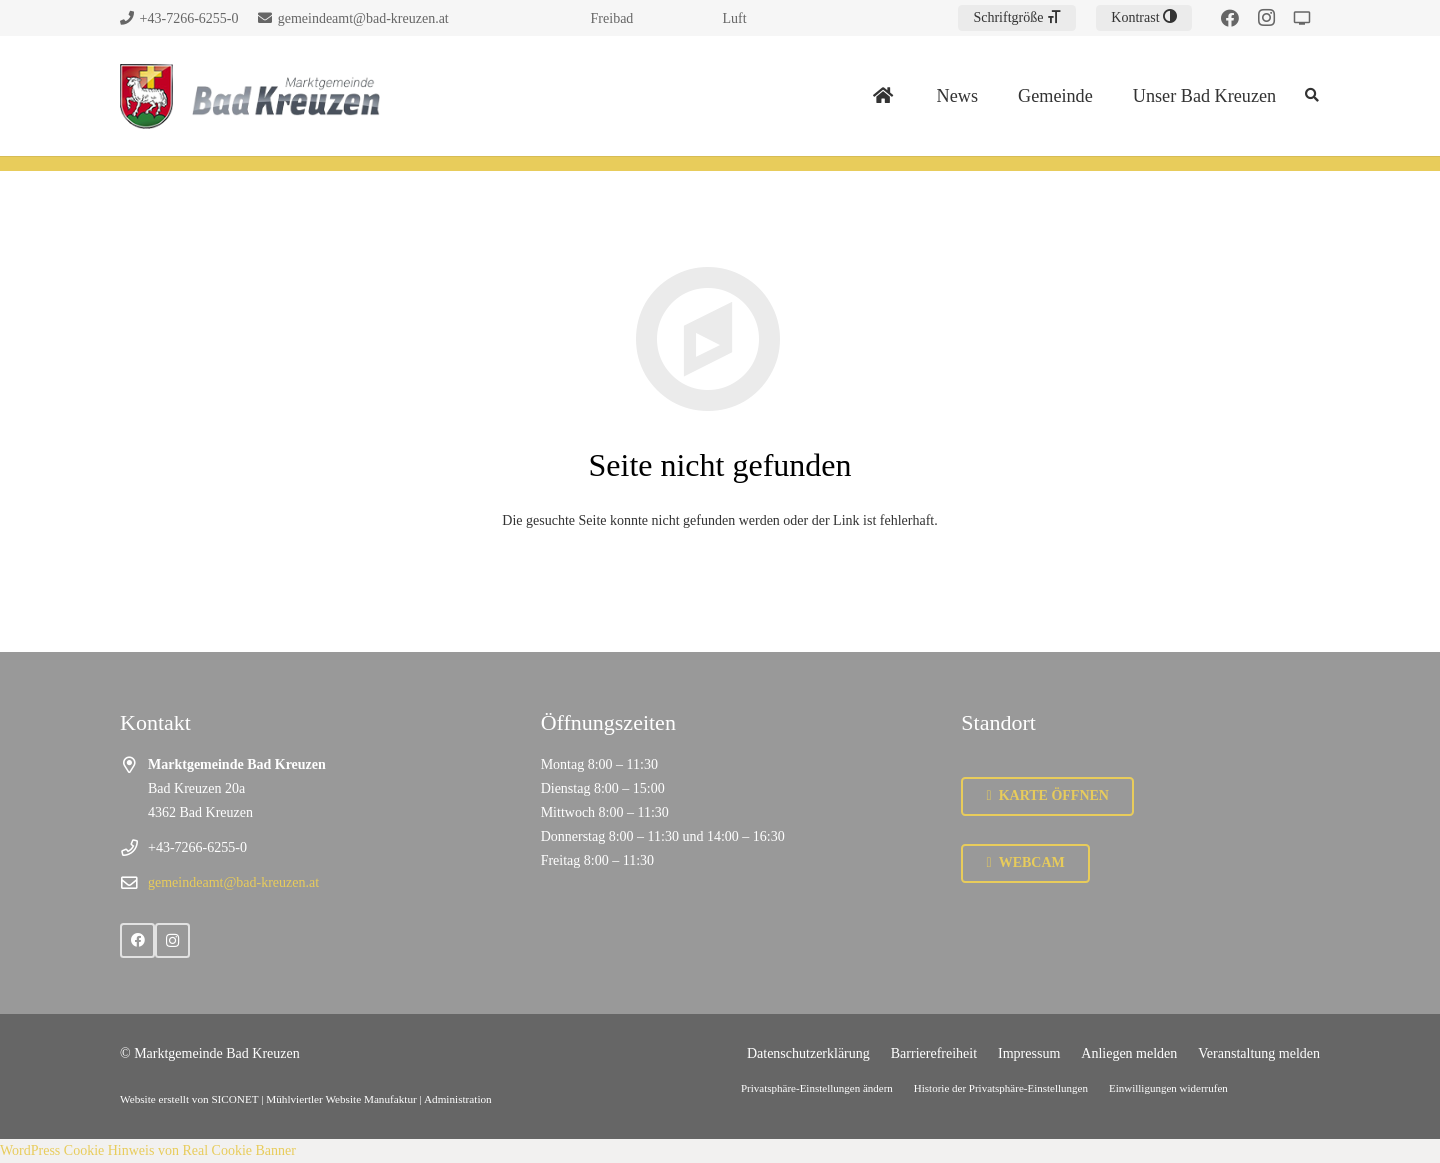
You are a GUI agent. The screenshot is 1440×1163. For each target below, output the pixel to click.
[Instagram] (1266, 18)
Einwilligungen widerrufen (1168, 1088)
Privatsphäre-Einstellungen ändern (817, 1088)
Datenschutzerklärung (808, 1053)
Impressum (1029, 1053)
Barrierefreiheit (934, 1053)
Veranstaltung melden (1259, 1053)
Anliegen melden (1129, 1053)
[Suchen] (1311, 95)
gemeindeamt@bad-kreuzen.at (233, 882)
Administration (458, 1099)
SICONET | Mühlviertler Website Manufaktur (313, 1099)
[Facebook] (1230, 18)
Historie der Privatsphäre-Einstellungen (1001, 1088)
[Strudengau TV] (1302, 18)
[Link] (146, 96)
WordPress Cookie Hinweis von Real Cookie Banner (148, 1150)
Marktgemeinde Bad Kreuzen (217, 1053)
